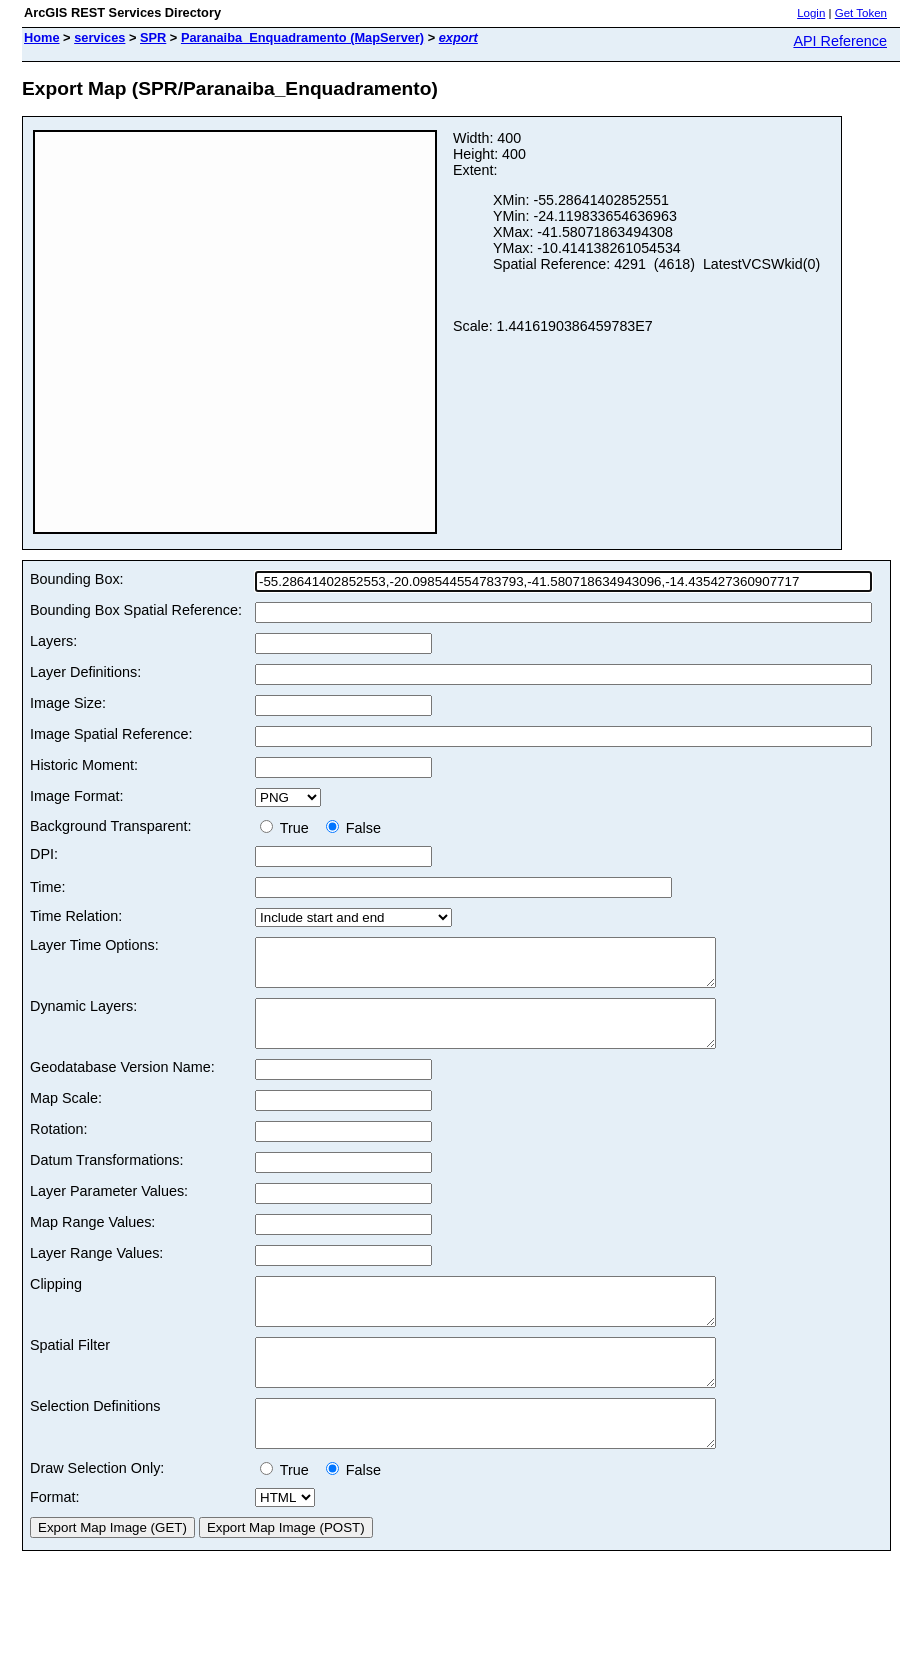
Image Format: (77, 796)
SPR (153, 37)
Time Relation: (76, 916)
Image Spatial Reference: (111, 734)
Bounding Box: (77, 579)
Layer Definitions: (85, 672)
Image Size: (68, 703)
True (288, 828)
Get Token (861, 13)
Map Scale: (66, 1116)
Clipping (56, 1302)
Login (811, 13)
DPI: (44, 854)
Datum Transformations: (107, 1178)
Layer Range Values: (96, 1271)
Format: (55, 1542)
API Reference (840, 41)
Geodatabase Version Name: (122, 1085)
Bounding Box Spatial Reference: (136, 610)
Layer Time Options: (94, 945)
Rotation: (59, 1147)
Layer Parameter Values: (109, 1209)
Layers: (53, 641)
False (353, 828)
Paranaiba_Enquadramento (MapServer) (302, 37)
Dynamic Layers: (83, 1015)
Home (42, 37)
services (99, 37)
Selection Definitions (95, 1442)
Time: (47, 887)
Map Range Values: (92, 1240)
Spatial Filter (70, 1372)
